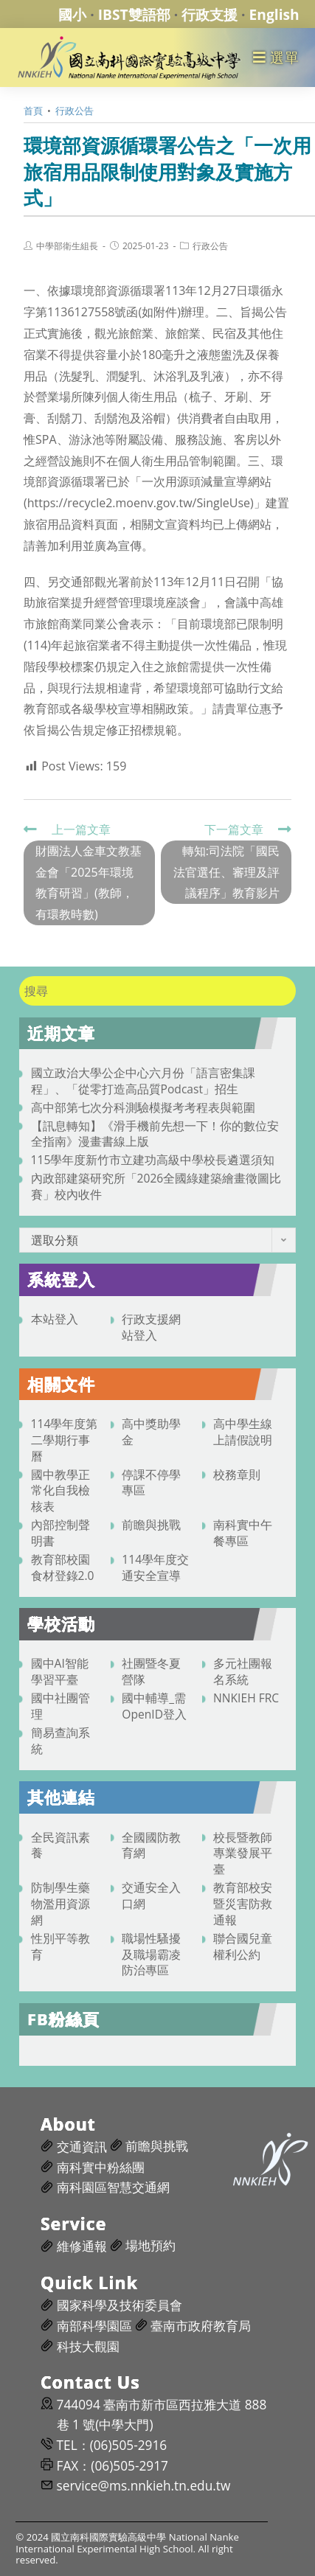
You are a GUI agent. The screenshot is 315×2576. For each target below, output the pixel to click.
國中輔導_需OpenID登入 (154, 1706)
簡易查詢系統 (60, 1740)
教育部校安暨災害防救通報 (242, 1903)
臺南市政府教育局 (200, 2325)
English (274, 14)
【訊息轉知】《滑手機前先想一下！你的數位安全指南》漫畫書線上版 (155, 1134)
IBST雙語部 (134, 14)
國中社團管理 (60, 1706)
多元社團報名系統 (242, 1671)
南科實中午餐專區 (242, 1533)
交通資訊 (82, 2146)
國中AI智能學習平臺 (60, 1671)
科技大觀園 (88, 2346)
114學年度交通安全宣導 (155, 1567)
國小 (72, 14)
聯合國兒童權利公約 (242, 1946)
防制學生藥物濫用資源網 (60, 1903)
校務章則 (236, 1474)
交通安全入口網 (151, 1895)
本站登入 (54, 1319)
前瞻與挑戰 (151, 1525)
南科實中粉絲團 (101, 2167)
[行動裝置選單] (276, 57)
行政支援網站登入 (151, 1327)
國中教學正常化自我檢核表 (60, 1490)
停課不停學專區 (151, 1482)
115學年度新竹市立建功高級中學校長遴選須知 (153, 1160)
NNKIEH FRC (246, 1698)
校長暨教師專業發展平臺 (242, 1853)
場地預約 (150, 2245)
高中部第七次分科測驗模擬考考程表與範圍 (143, 1107)
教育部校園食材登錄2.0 (62, 1567)
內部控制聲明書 (60, 1533)
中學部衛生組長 (67, 246)
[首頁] (33, 110)
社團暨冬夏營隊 (151, 1671)
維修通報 (82, 2246)
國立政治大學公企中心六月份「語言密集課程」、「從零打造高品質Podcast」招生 (143, 1081)
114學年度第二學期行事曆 (64, 1440)
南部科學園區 (94, 2325)
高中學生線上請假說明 (242, 1432)
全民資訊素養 (60, 1845)
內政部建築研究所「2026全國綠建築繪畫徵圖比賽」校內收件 (156, 1186)
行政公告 (210, 246)
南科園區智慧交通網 (113, 2187)
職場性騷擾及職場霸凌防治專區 (151, 1954)
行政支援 (209, 14)
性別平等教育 (60, 1946)
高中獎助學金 (151, 1432)
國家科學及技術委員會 (119, 2305)
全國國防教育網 (151, 1845)
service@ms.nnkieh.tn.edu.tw (144, 2485)
